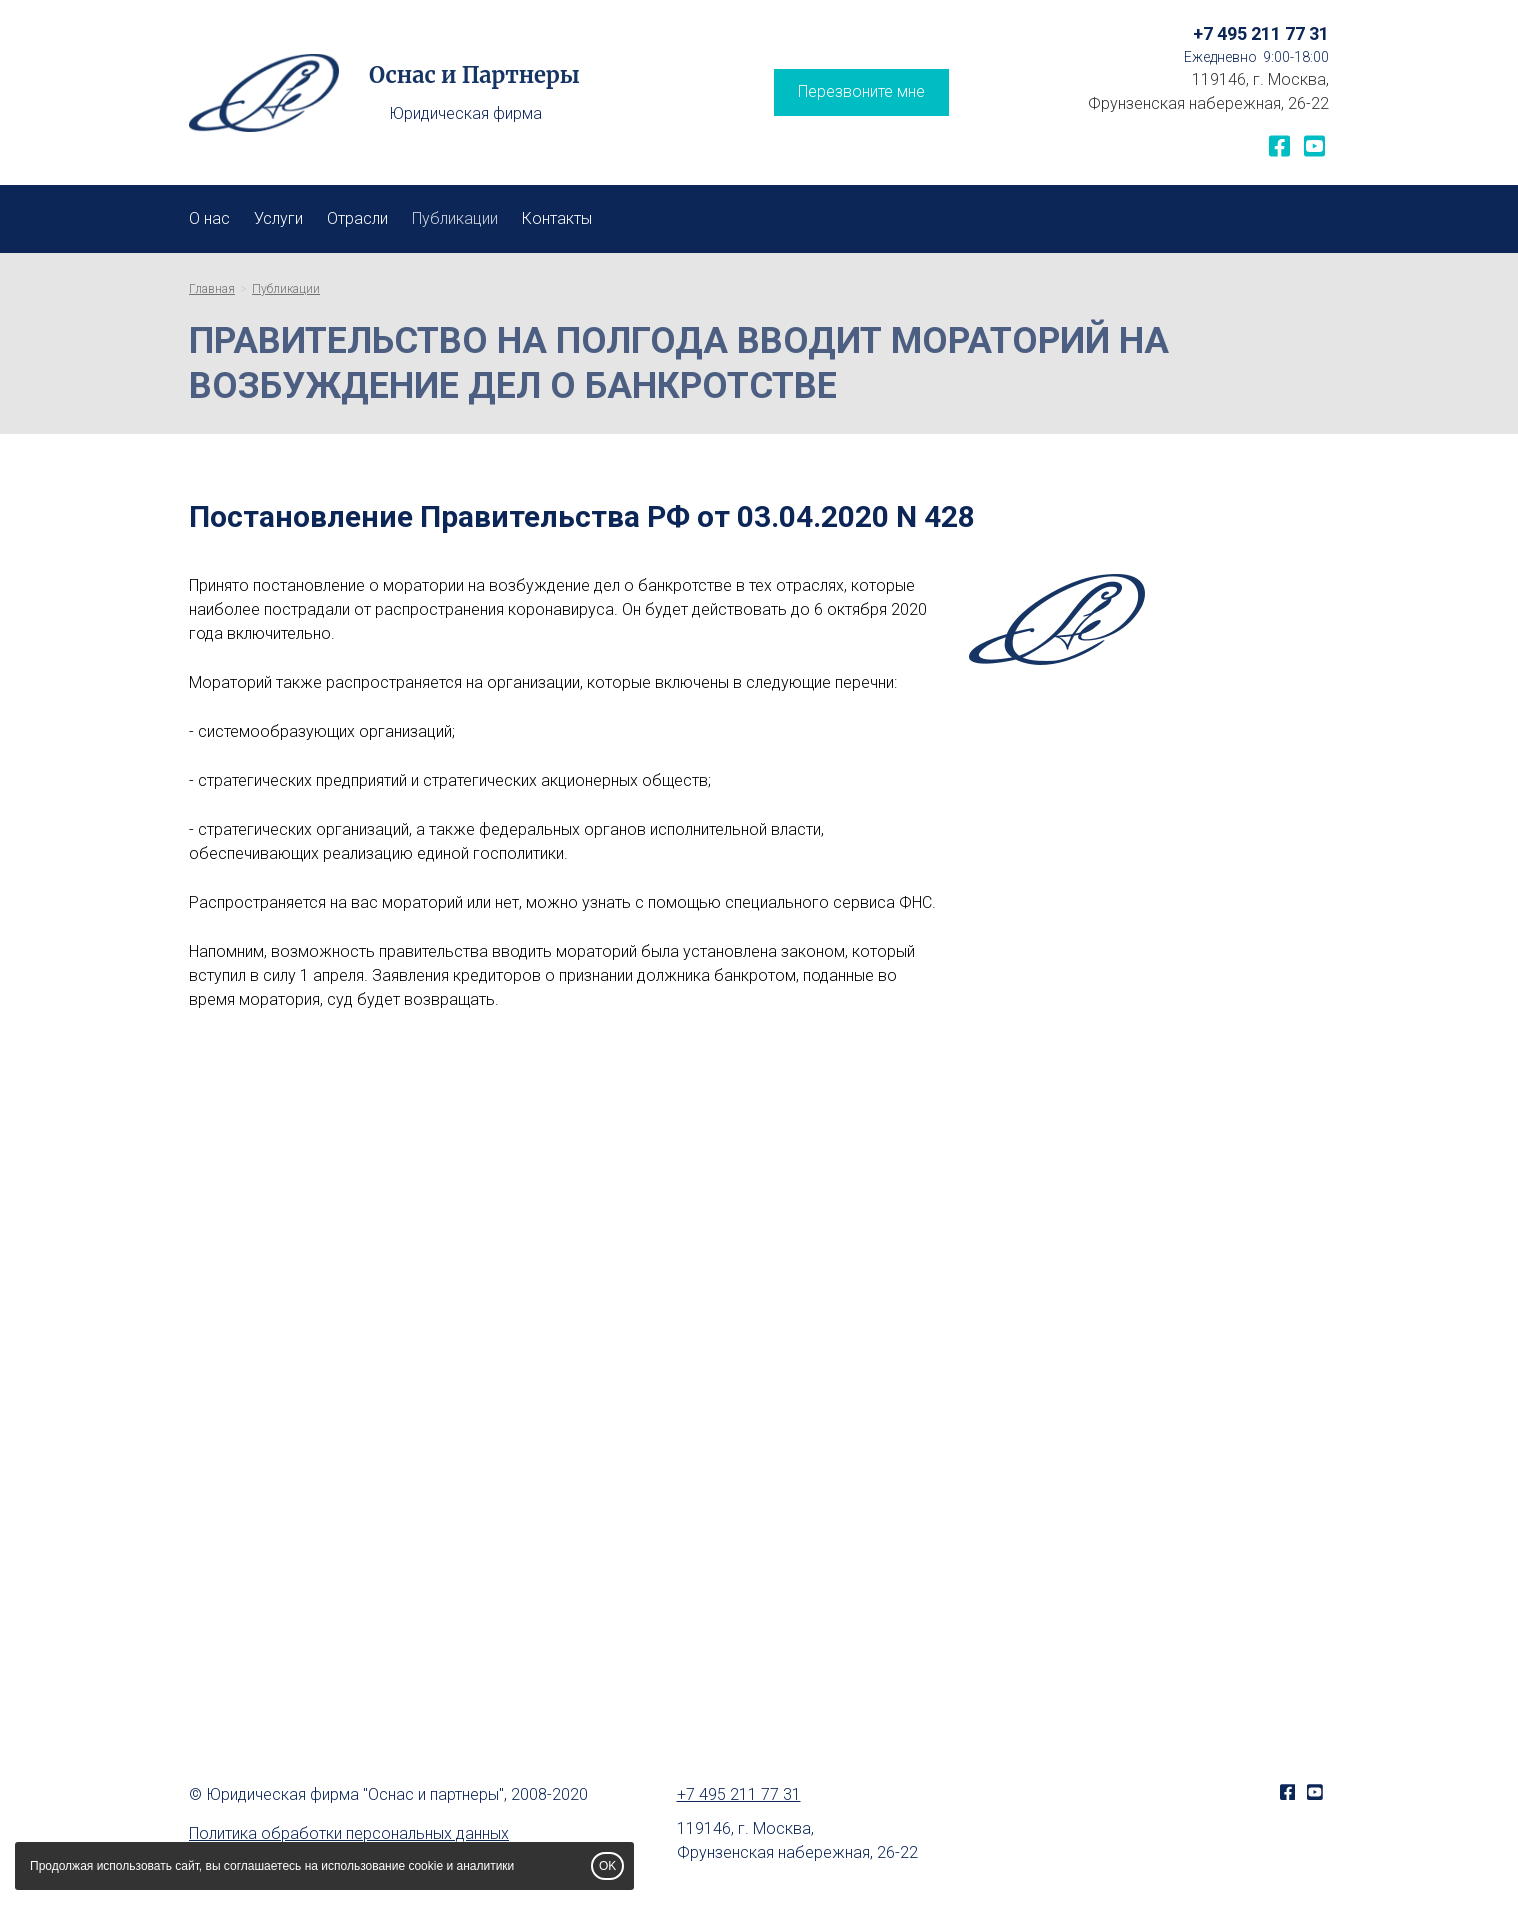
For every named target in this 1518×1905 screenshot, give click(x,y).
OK (607, 1866)
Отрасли (357, 218)
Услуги (278, 218)
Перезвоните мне (861, 91)
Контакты (557, 218)
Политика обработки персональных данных (349, 1833)
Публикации (455, 218)
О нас (209, 218)
